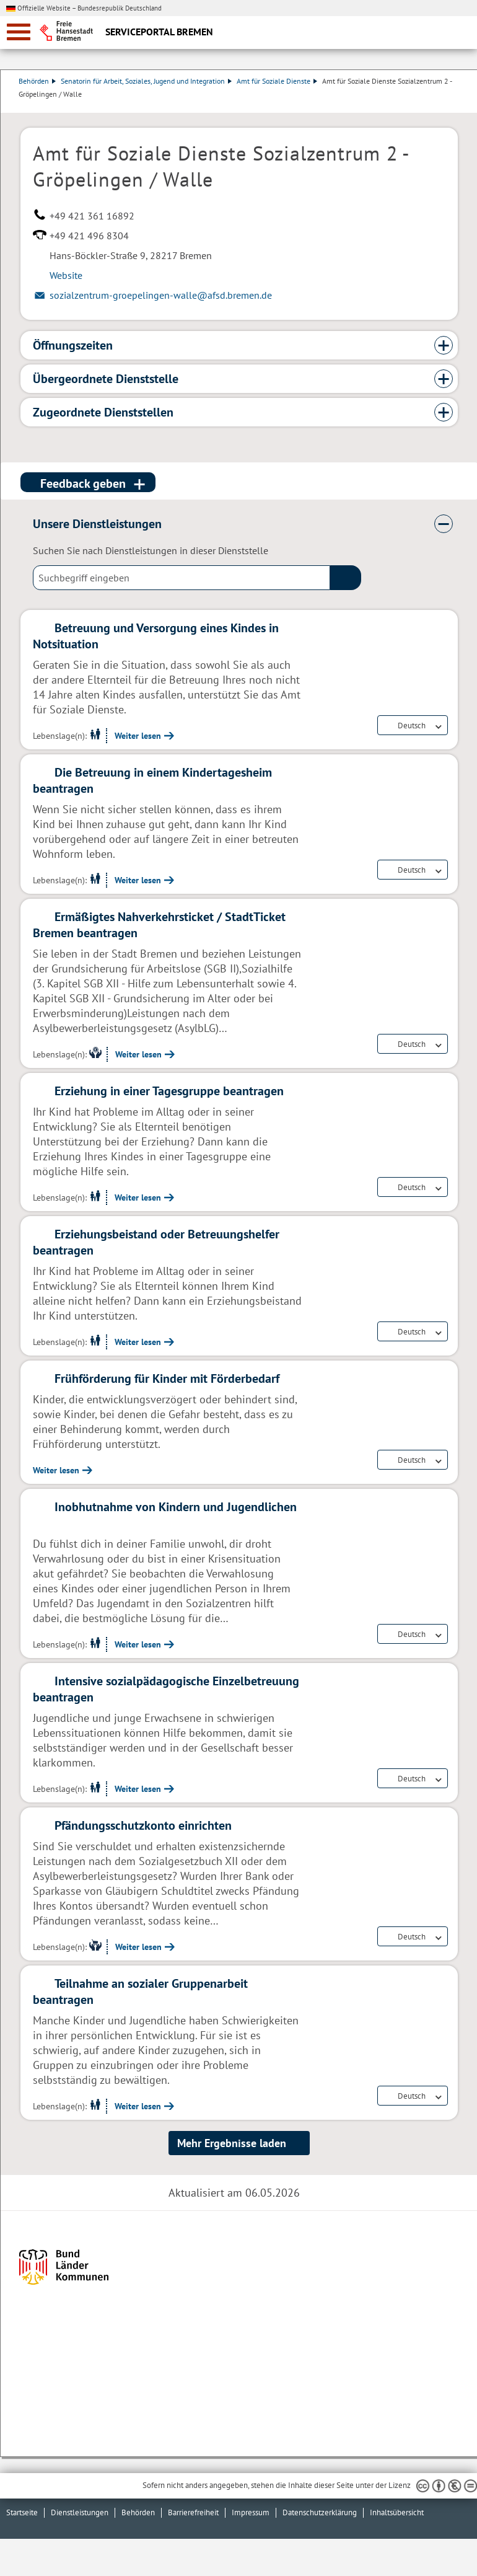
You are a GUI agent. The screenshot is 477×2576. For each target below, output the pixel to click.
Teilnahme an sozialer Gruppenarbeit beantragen (140, 1991)
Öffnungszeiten (73, 345)
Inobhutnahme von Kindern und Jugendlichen (176, 1507)
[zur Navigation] (18, 32)
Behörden (39, 81)
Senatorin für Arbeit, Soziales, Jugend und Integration (148, 81)
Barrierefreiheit (193, 2512)
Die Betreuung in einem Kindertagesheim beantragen (152, 780)
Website (66, 275)
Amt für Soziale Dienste (279, 81)
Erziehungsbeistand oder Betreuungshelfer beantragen (156, 1242)
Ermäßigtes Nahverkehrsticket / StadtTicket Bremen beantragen (159, 925)
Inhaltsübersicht (397, 2512)
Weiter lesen (138, 735)
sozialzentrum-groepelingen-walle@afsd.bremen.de (161, 295)
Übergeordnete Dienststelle (105, 379)
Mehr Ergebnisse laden (231, 2143)
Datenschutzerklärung (319, 2512)
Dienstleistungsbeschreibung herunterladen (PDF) (455, 107)
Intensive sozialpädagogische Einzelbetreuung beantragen (166, 1689)
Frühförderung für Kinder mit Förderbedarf (167, 1378)
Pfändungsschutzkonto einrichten (143, 1825)
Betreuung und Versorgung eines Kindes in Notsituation (156, 636)
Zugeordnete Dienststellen (103, 412)
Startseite (22, 2512)
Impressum (250, 2512)
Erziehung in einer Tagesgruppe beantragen (169, 1091)
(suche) (345, 577)
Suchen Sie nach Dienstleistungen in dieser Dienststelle (150, 550)
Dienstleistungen (79, 2512)
